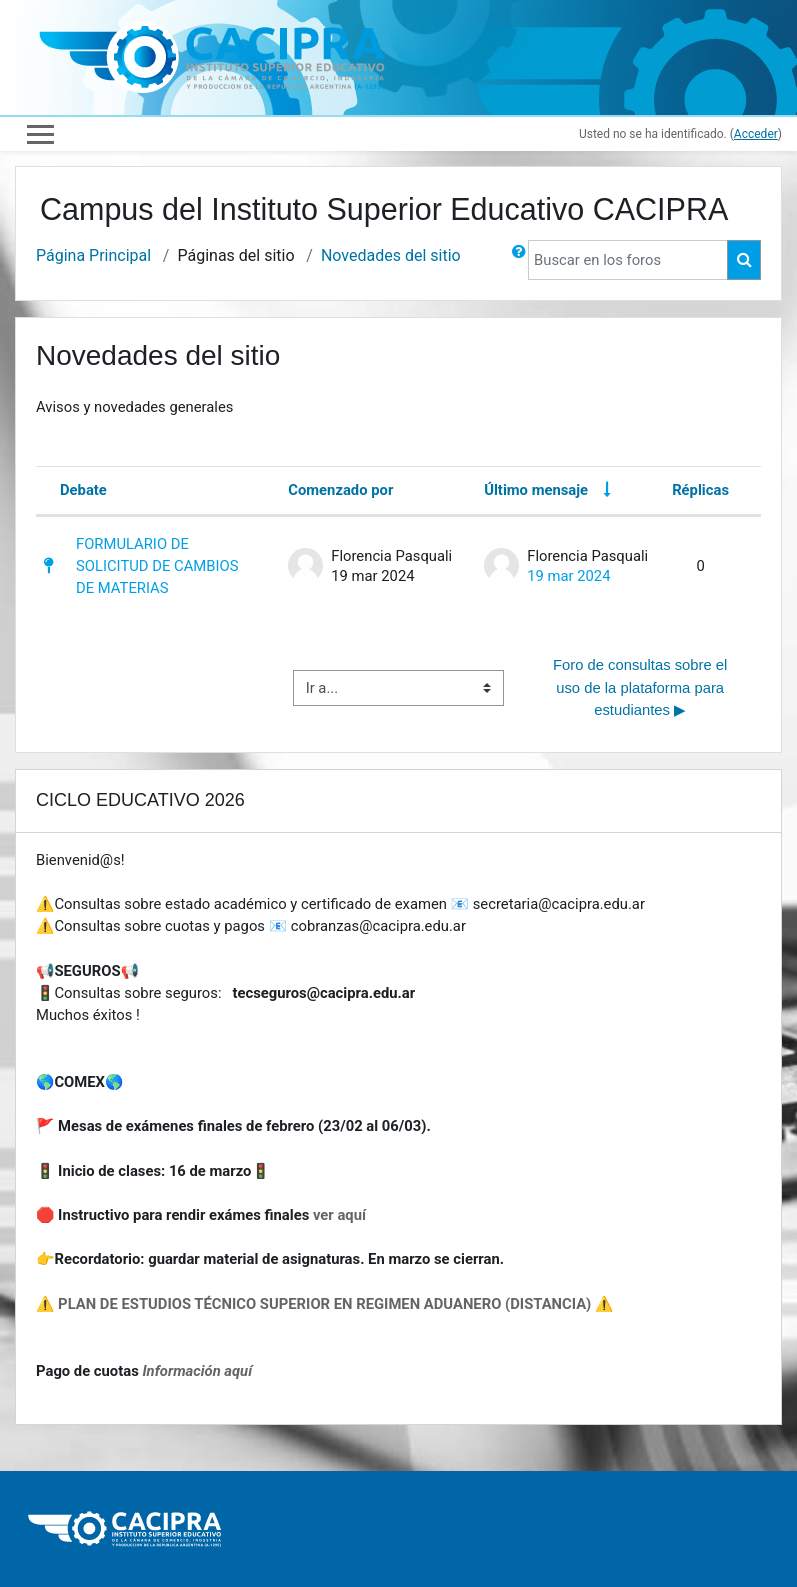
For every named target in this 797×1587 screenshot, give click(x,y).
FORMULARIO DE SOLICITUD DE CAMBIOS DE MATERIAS (157, 566)
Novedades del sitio (391, 255)
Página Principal (93, 255)
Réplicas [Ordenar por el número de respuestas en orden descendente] (700, 490)
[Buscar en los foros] (628, 260)
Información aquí (197, 1371)
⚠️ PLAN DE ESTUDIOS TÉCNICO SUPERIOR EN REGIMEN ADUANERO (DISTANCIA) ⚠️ (324, 1304)
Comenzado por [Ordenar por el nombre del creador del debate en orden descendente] (340, 490)
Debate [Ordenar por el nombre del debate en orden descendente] (83, 490)
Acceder (756, 134)
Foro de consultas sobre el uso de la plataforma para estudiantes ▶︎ (642, 687)
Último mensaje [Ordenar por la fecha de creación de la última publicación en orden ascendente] (536, 490)
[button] (519, 260)
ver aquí (339, 1215)
